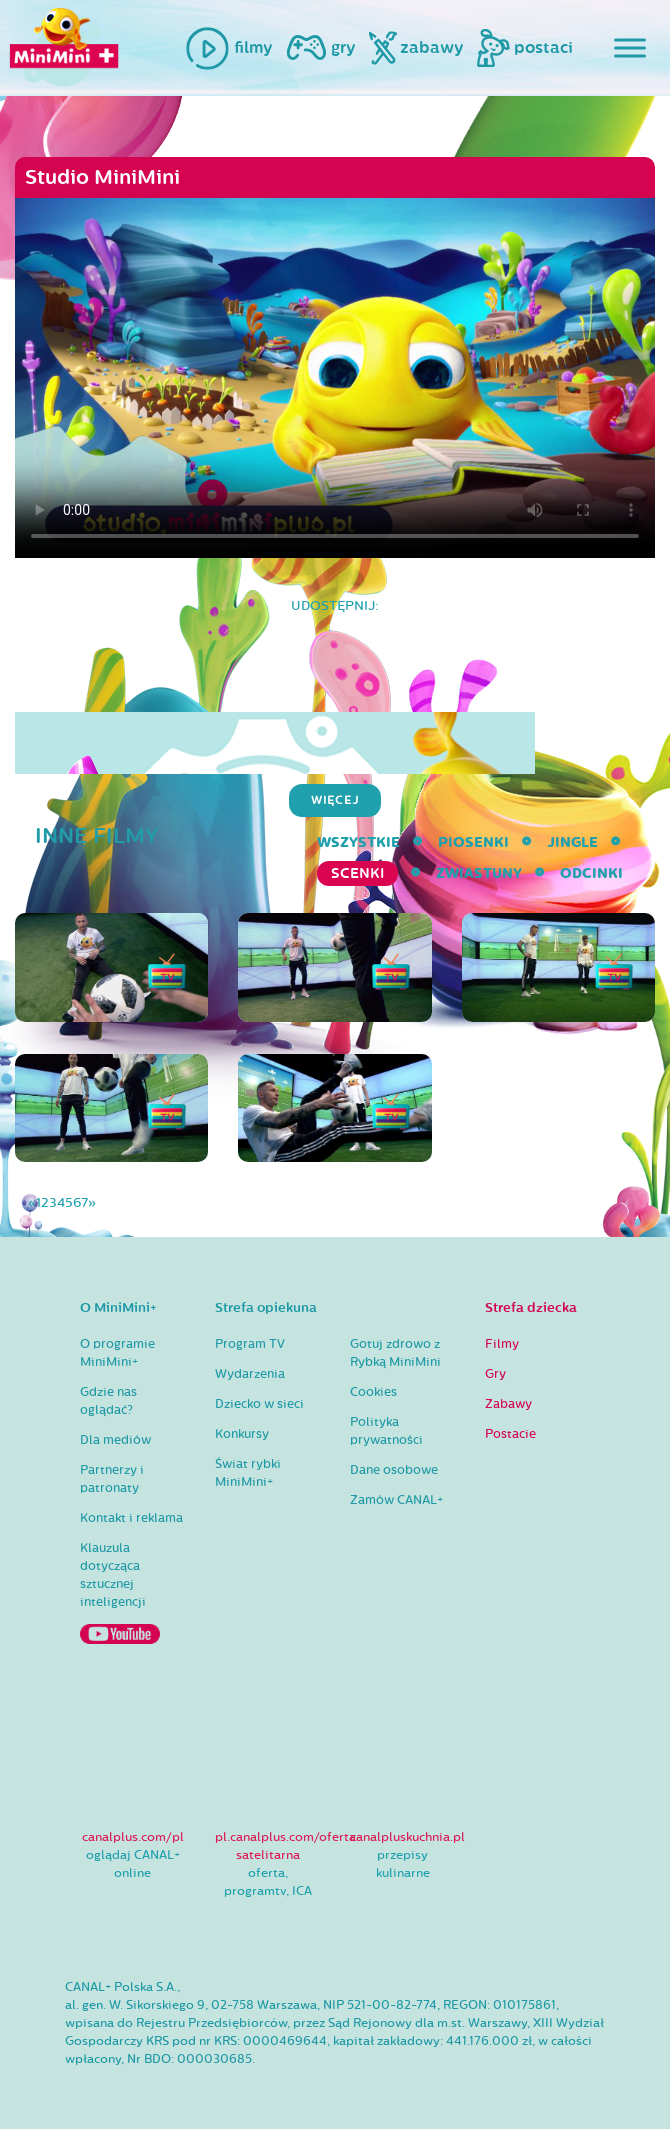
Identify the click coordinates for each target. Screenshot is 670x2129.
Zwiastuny (479, 873)
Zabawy (508, 1404)
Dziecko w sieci (259, 1404)
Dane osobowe (394, 1470)
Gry (495, 1374)
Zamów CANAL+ (396, 1500)
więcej (335, 800)
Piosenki (473, 842)
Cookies (373, 1392)
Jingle (572, 842)
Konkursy (242, 1434)
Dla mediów (115, 1440)
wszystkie (358, 842)
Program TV (250, 1344)
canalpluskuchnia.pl (407, 1837)
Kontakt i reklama (131, 1518)
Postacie (510, 1434)
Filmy (502, 1344)
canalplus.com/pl (133, 1837)
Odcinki (591, 873)
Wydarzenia (250, 1374)
